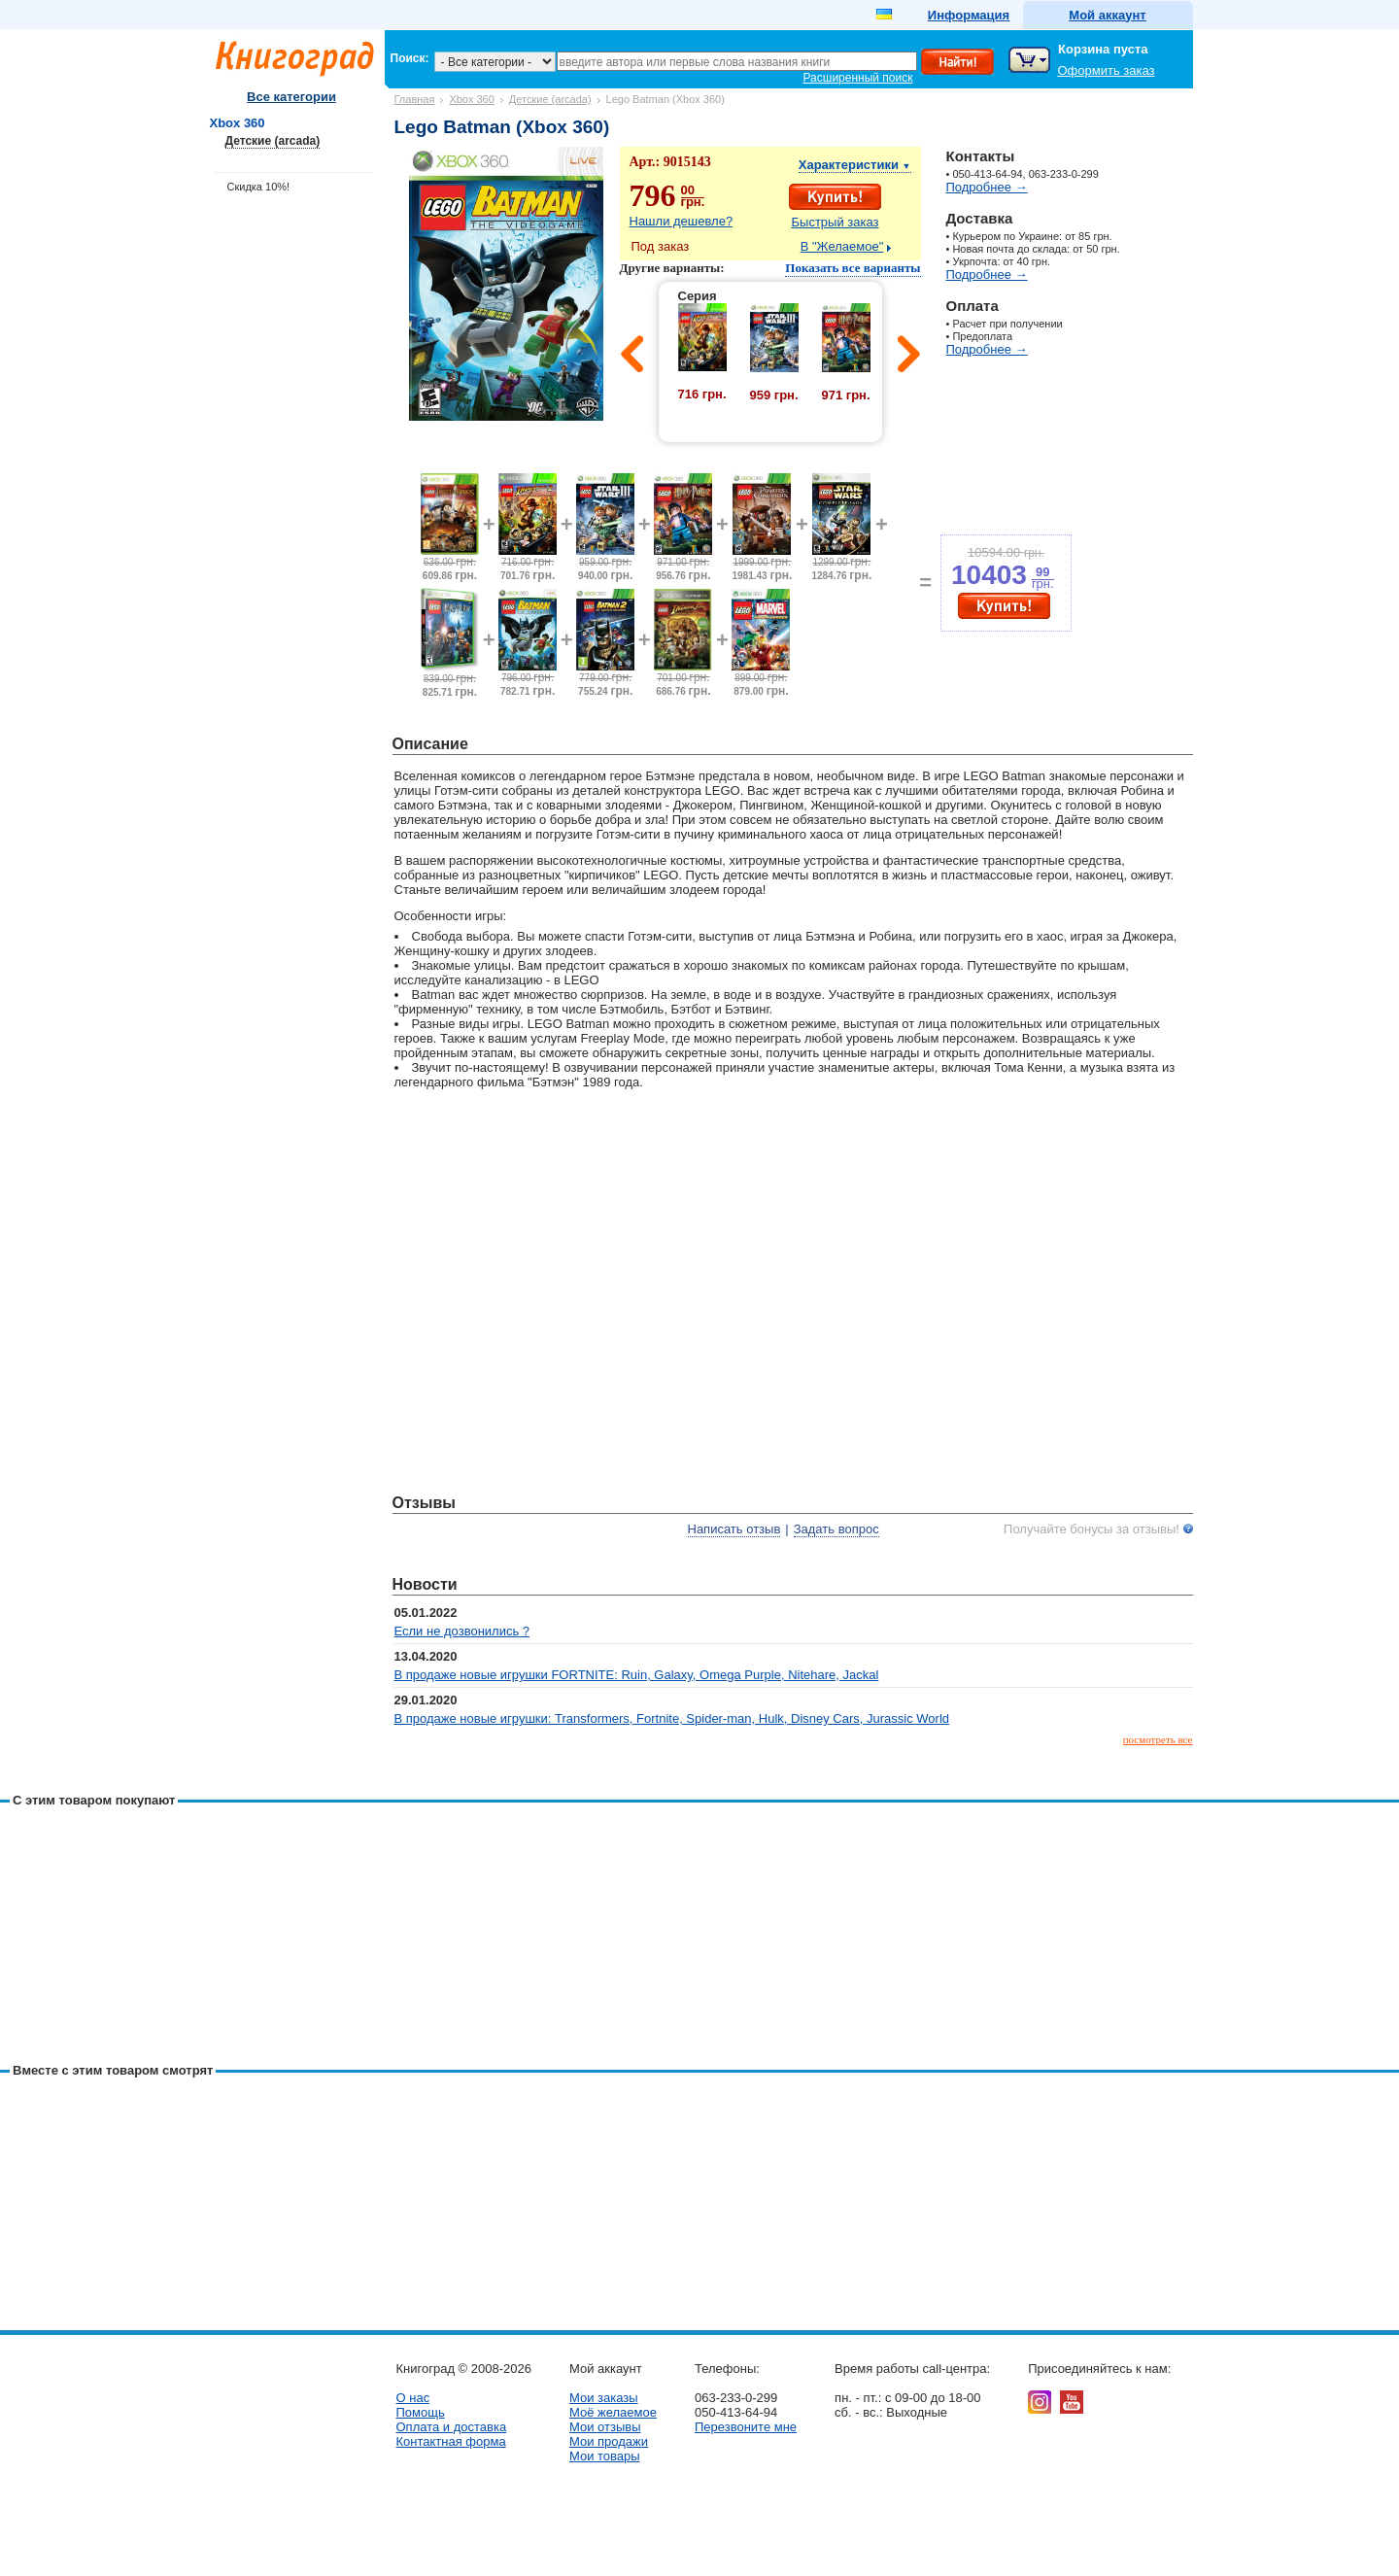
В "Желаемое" (842, 246)
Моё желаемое (613, 2412)
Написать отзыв (734, 1529)
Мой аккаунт (1107, 15)
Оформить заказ (1106, 70)
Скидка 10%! (258, 186)
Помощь (420, 2412)
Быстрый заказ (835, 222)
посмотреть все (1158, 1739)
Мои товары (604, 2456)
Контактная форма (451, 2441)
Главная (414, 99)
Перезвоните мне (746, 2427)
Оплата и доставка (451, 2427)
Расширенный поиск (858, 78)
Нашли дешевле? (682, 221)
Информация (968, 15)
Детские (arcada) (550, 99)
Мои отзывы (605, 2427)
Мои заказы (603, 2397)
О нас (413, 2397)
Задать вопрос (836, 1529)
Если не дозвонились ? (462, 1631)
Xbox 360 (471, 99)
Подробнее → (987, 187)
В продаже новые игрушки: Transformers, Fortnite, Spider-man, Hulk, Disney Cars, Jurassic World (672, 1718)
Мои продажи (608, 2441)
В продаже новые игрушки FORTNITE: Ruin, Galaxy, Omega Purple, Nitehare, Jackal (636, 1674)
